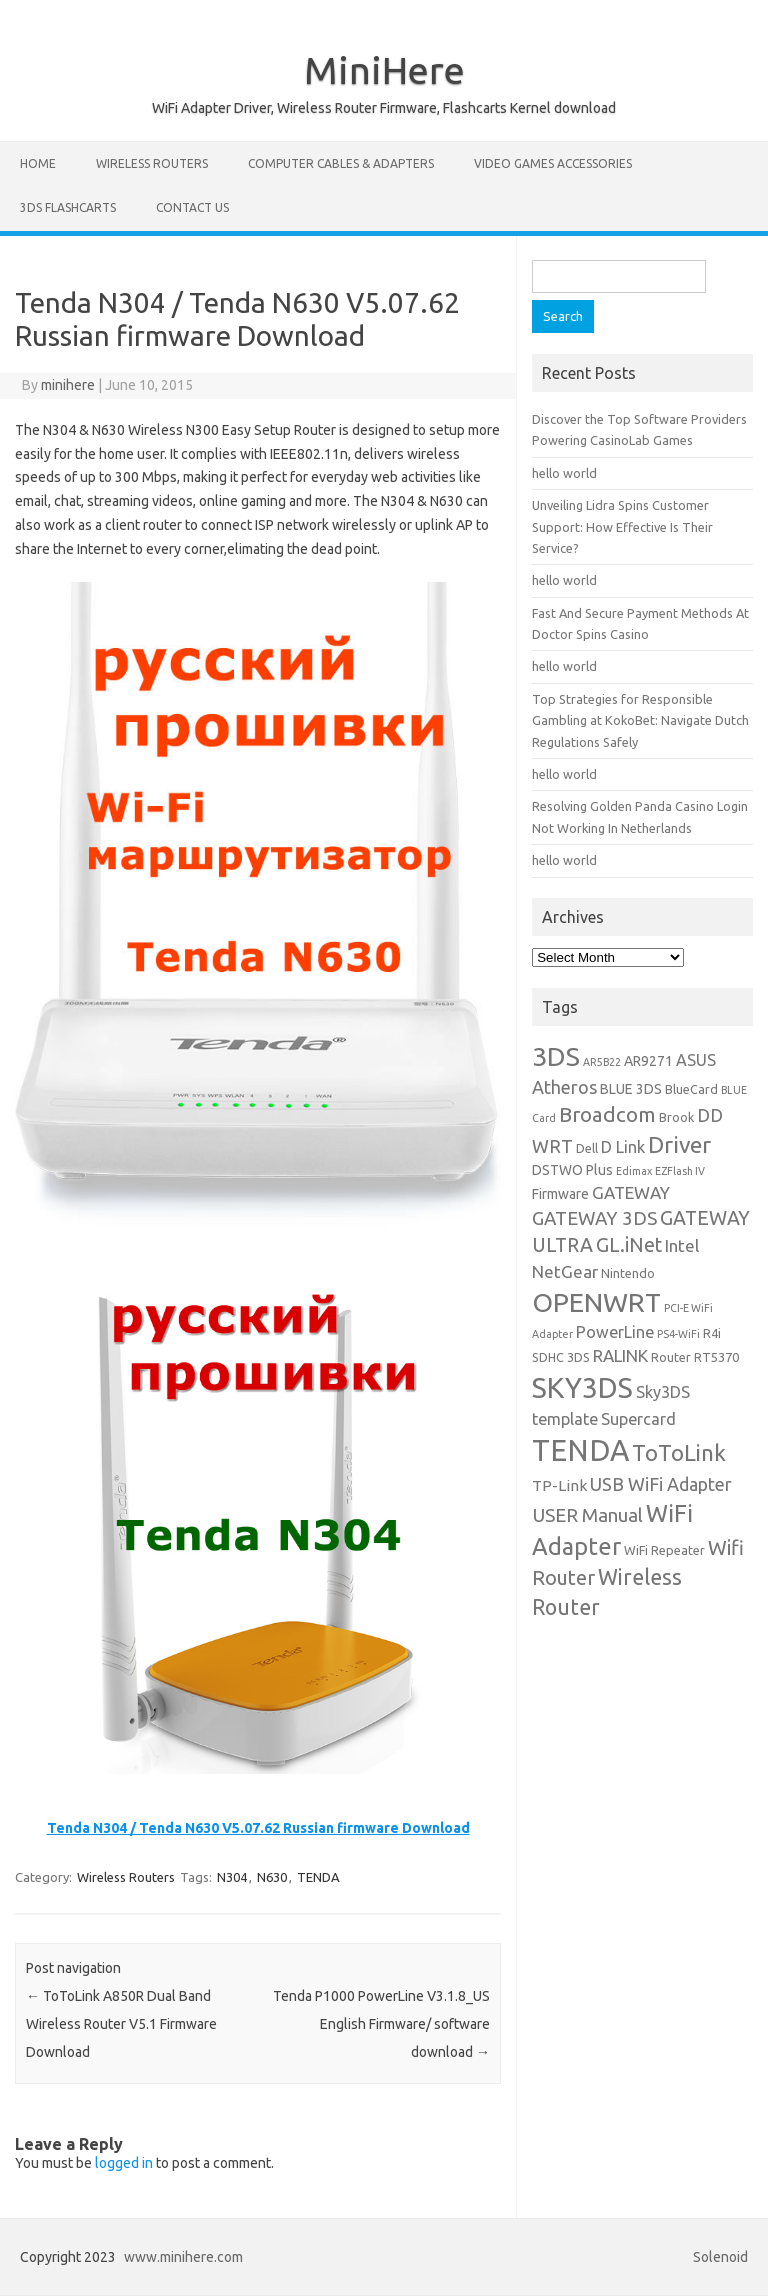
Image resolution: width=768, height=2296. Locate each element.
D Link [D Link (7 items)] (623, 1147)
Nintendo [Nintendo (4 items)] (628, 1273)
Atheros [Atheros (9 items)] (564, 1087)
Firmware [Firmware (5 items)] (560, 1194)
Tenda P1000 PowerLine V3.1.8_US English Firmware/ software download (381, 2024)
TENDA (318, 1877)
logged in (124, 2163)
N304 (232, 1877)
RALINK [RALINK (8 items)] (620, 1355)
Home (38, 163)
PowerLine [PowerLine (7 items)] (615, 1332)
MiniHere (384, 70)
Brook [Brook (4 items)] (676, 1117)
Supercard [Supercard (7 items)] (638, 1419)
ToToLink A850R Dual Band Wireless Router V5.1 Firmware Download (121, 2024)
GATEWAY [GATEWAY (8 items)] (631, 1192)
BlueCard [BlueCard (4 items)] (691, 1089)
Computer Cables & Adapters (341, 163)
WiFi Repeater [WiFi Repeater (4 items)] (664, 1550)
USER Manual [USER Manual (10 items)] (587, 1515)
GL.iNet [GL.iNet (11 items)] (629, 1245)
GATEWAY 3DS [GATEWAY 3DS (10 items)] (594, 1218)
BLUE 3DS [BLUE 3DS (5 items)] (631, 1089)
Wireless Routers (152, 163)
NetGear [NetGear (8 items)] (565, 1271)
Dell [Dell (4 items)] (587, 1148)
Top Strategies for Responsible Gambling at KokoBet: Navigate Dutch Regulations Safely (640, 720)
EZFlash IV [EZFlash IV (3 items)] (680, 1171)
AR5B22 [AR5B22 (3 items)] (602, 1062)
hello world (564, 473)
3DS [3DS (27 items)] (556, 1056)
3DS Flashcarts (68, 207)
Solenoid (720, 2257)
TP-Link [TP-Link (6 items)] (559, 1485)
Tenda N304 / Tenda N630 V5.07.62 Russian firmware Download (258, 1828)
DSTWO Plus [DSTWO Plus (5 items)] (572, 1170)
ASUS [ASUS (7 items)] (696, 1060)
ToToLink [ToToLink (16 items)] (679, 1452)
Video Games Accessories (553, 163)
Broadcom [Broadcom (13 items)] (607, 1114)
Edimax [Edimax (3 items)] (634, 1171)
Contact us (192, 207)
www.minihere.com (183, 2257)
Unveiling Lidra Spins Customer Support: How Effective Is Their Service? (622, 526)
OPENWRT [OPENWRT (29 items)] (596, 1302)
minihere (68, 385)
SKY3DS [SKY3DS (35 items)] (582, 1387)
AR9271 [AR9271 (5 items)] (648, 1061)
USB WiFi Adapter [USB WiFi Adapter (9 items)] (661, 1484)
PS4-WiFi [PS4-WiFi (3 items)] (678, 1334)
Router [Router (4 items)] (671, 1357)
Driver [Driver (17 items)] (679, 1144)
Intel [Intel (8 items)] (682, 1245)
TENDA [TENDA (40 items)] (580, 1450)
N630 (272, 1877)
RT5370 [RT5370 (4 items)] (716, 1357)
